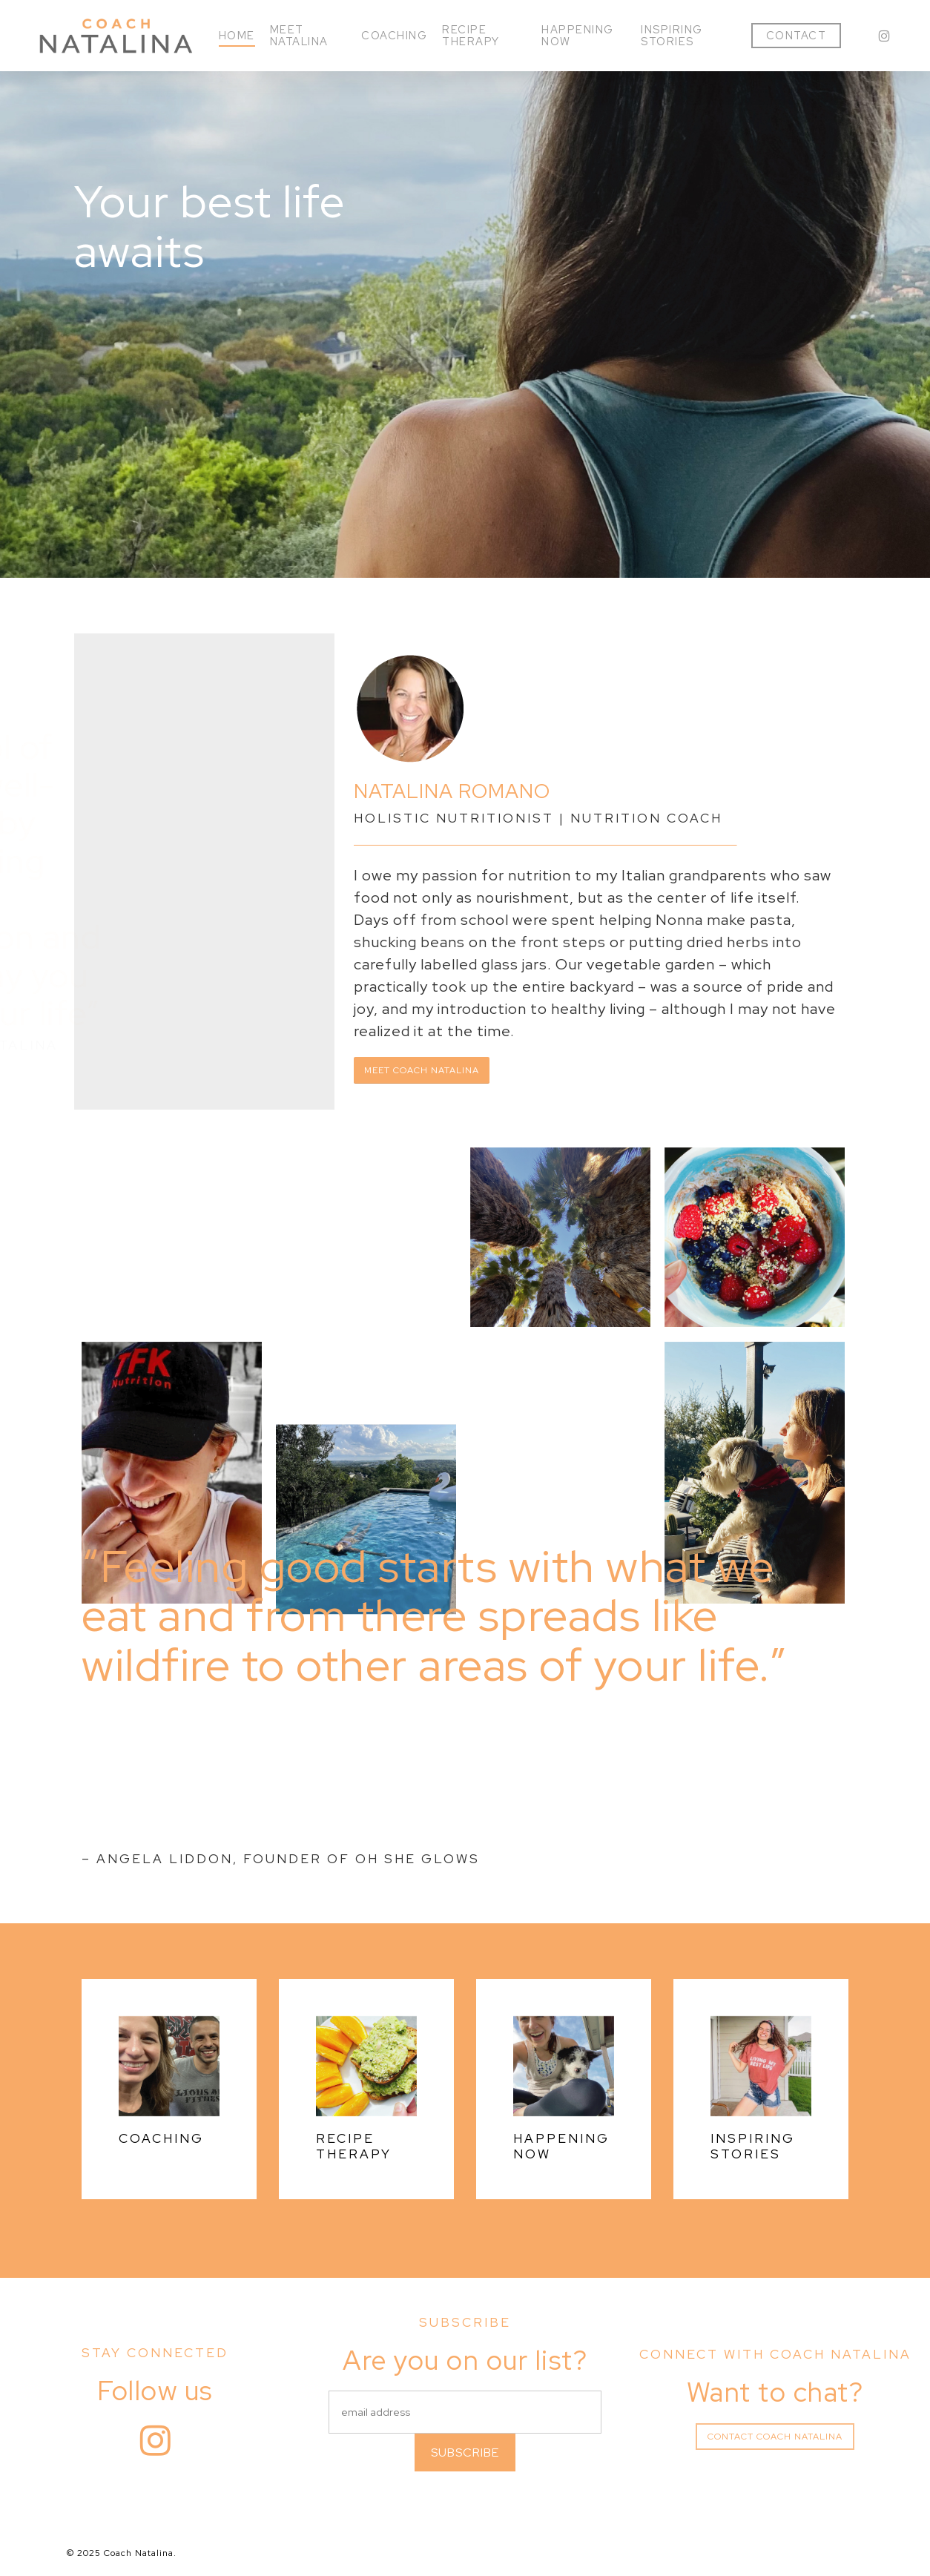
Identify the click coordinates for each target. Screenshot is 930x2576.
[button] (421, 1070)
